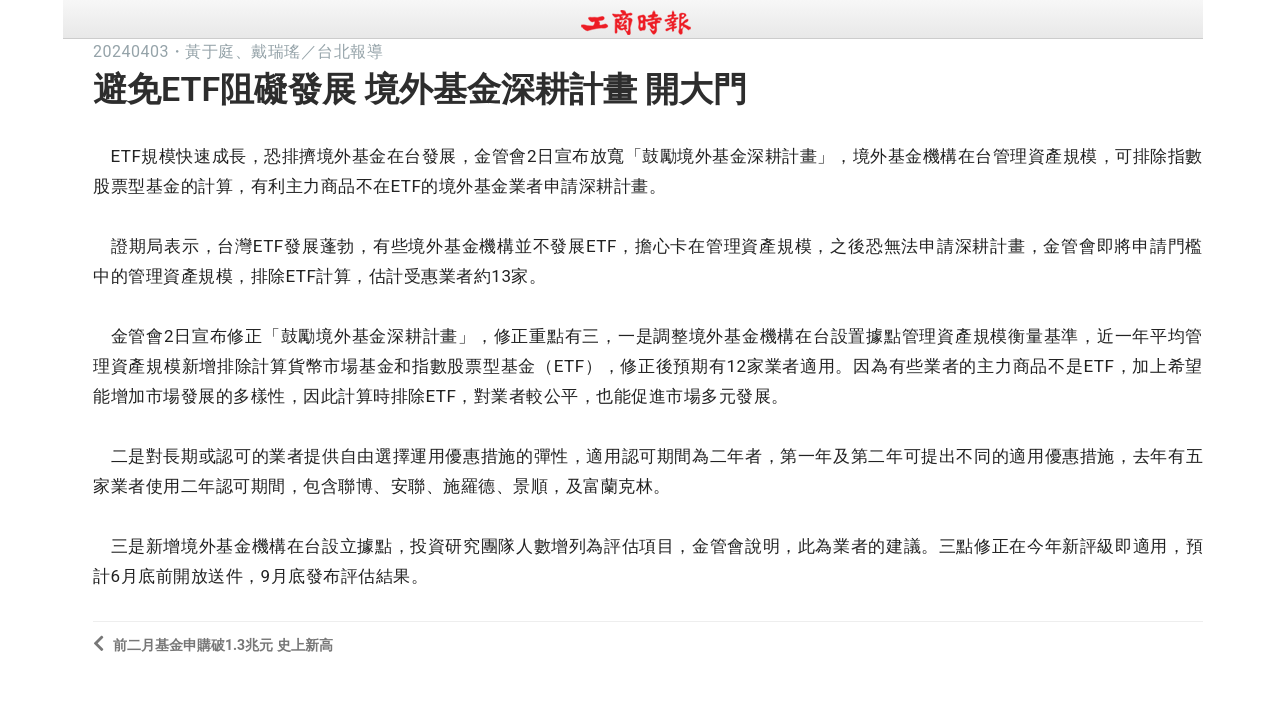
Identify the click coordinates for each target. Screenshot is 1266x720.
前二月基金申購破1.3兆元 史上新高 (213, 643)
